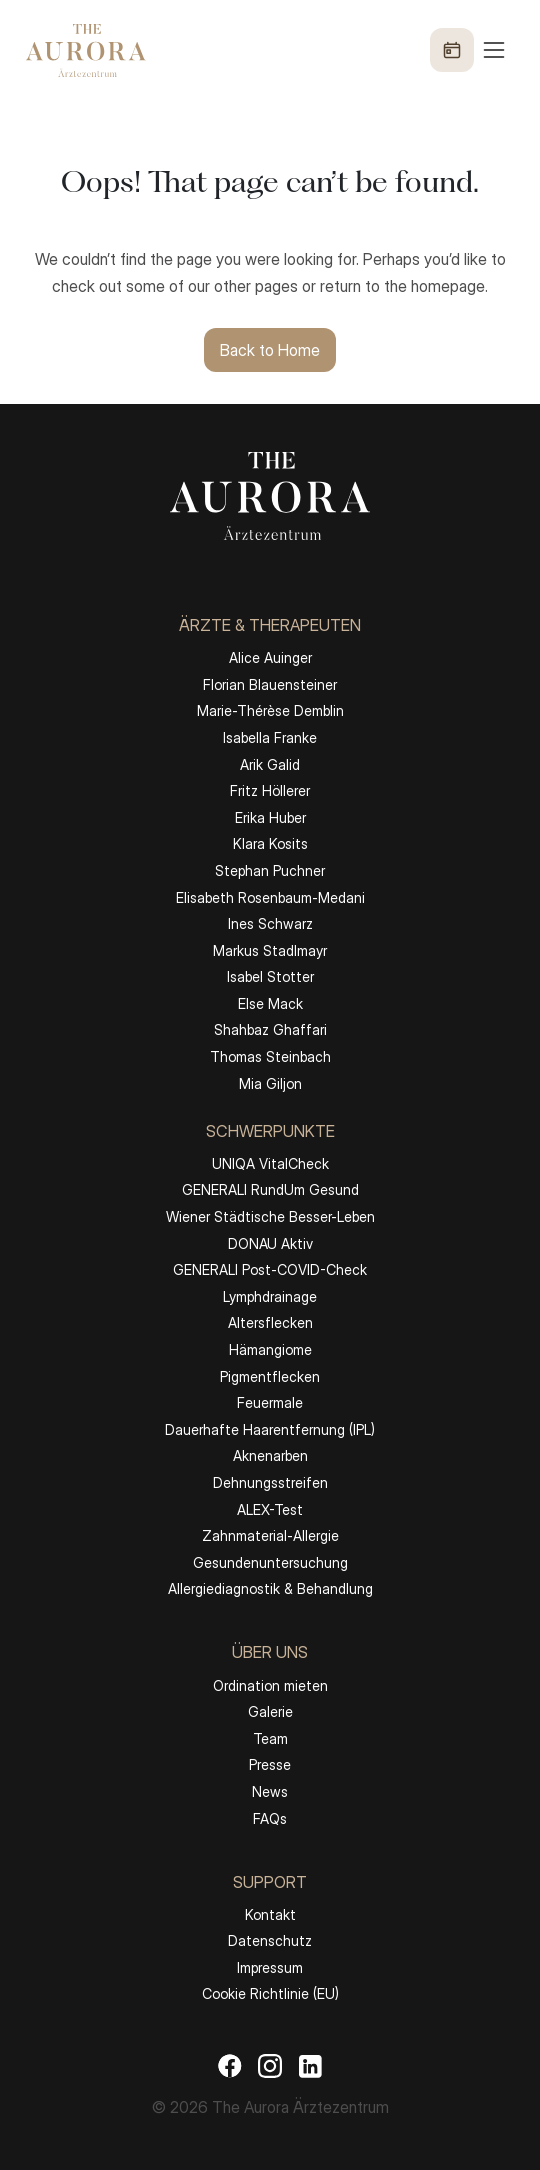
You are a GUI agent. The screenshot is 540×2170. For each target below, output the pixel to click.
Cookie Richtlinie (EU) (270, 1993)
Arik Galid (270, 764)
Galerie (270, 1711)
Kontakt (270, 1914)
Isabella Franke (270, 737)
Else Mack (270, 1003)
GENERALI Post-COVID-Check (270, 1269)
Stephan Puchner (270, 870)
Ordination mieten (270, 1685)
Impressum (270, 1967)
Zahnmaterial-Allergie (270, 1535)
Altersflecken (270, 1322)
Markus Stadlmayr (270, 950)
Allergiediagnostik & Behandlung (270, 1588)
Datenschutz (270, 1940)
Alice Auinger (270, 657)
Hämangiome (270, 1349)
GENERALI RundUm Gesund (270, 1189)
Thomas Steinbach (270, 1056)
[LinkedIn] (310, 2065)
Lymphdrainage (270, 1296)
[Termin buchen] (452, 50)
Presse (270, 1764)
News (270, 1791)
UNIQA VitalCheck (270, 1163)
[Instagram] (270, 2065)
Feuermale (270, 1402)
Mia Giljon (270, 1083)
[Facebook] (230, 2065)
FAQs (270, 1818)
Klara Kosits (270, 843)
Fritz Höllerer (270, 790)
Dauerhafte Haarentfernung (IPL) (270, 1429)
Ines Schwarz (270, 923)
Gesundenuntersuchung (270, 1562)
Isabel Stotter (270, 976)
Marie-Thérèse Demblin (270, 710)
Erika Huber (270, 817)
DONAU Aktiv (270, 1243)
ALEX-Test (270, 1509)
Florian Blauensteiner (270, 684)
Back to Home (270, 350)
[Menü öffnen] (469, 50)
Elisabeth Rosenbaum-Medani (270, 897)
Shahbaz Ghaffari (270, 1029)
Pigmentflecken (270, 1376)
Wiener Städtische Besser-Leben (270, 1216)
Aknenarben (270, 1455)
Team (270, 1738)
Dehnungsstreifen (270, 1482)
